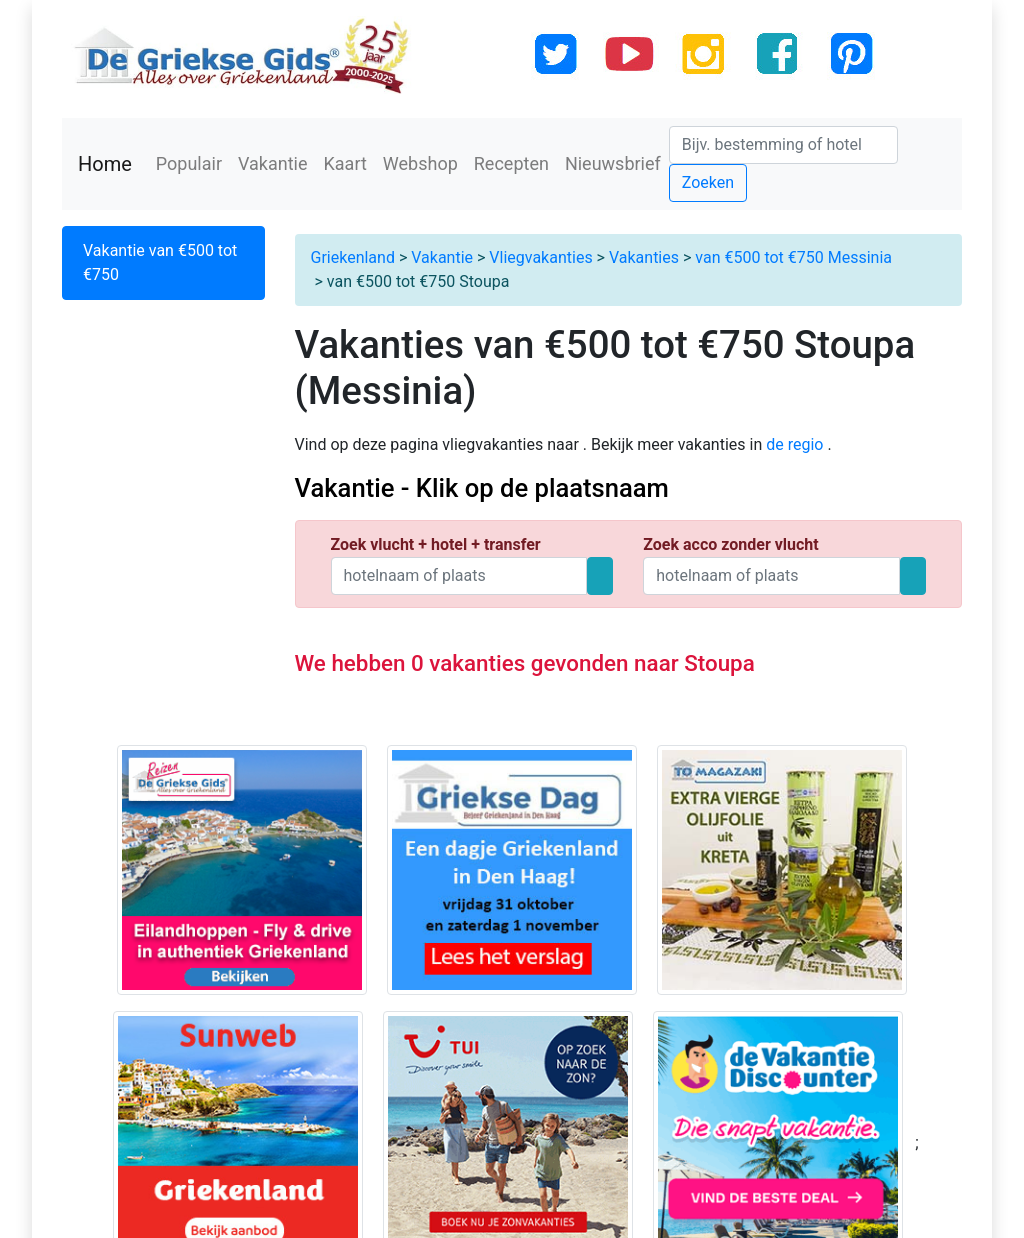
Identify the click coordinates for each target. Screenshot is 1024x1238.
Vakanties (644, 257)
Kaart (345, 163)
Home (105, 164)
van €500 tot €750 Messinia (793, 257)
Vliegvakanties (540, 257)
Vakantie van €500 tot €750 (160, 262)
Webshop (420, 163)
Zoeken (708, 182)
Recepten (511, 163)
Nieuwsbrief (613, 163)
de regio (796, 444)
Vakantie (273, 163)
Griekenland (353, 257)
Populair (189, 163)
